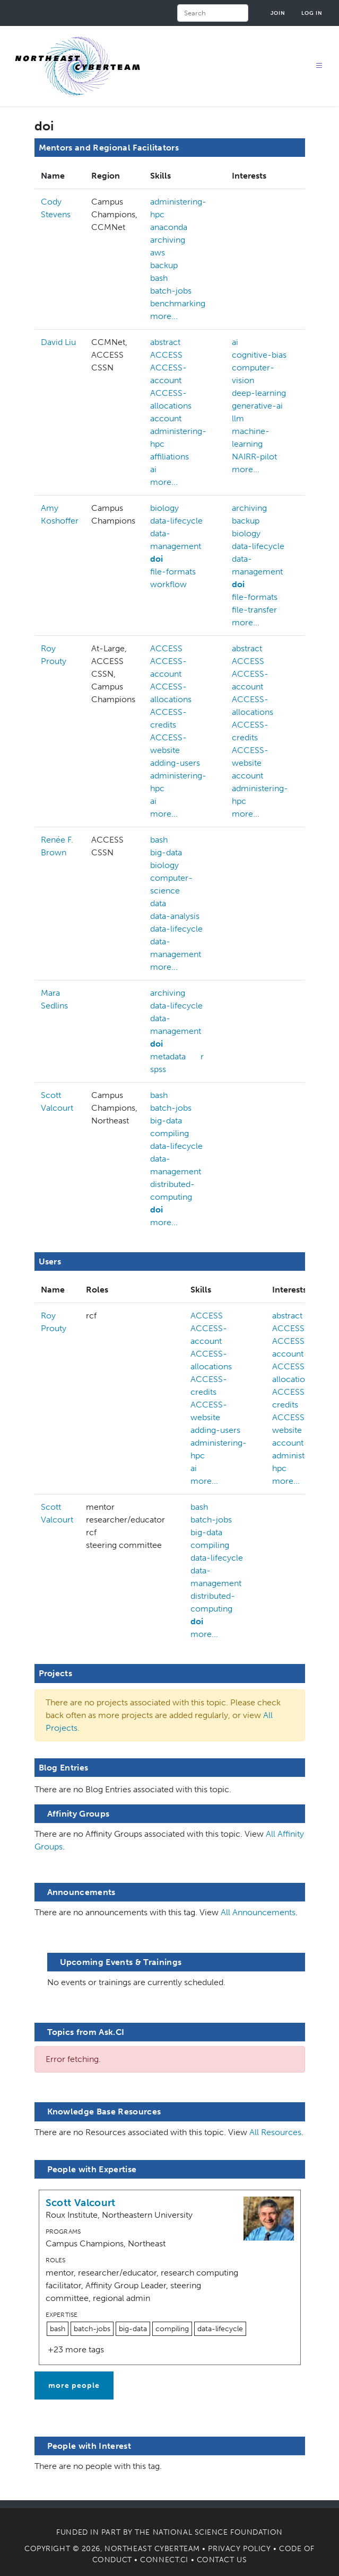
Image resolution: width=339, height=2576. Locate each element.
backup (164, 265)
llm (238, 418)
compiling (169, 1133)
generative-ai (257, 406)
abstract (165, 342)
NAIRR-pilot (254, 457)
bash (159, 278)
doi (156, 559)
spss (158, 1069)
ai (153, 469)
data (158, 903)
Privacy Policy (239, 2548)
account (165, 418)
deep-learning (259, 393)
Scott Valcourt (81, 2203)
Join (278, 13)
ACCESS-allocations (171, 399)
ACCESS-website (168, 743)
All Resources (275, 2132)
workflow (168, 584)
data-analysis (174, 916)
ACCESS (166, 355)
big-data (166, 852)
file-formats (173, 571)
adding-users (175, 763)
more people (74, 2385)
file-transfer (254, 610)
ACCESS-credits (168, 718)
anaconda (168, 227)
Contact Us (222, 2559)
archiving (167, 240)
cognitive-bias (259, 355)
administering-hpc (178, 208)
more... (164, 316)
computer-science (171, 884)
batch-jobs (171, 291)
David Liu (58, 342)
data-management (175, 539)
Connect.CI (164, 2559)
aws (157, 252)
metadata (168, 1056)
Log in (312, 13)
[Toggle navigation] (319, 66)
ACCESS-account (168, 373)
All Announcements (258, 1912)
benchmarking (177, 303)
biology (164, 508)
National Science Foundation (218, 2532)
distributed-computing (172, 1190)
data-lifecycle (176, 521)
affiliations (169, 457)
